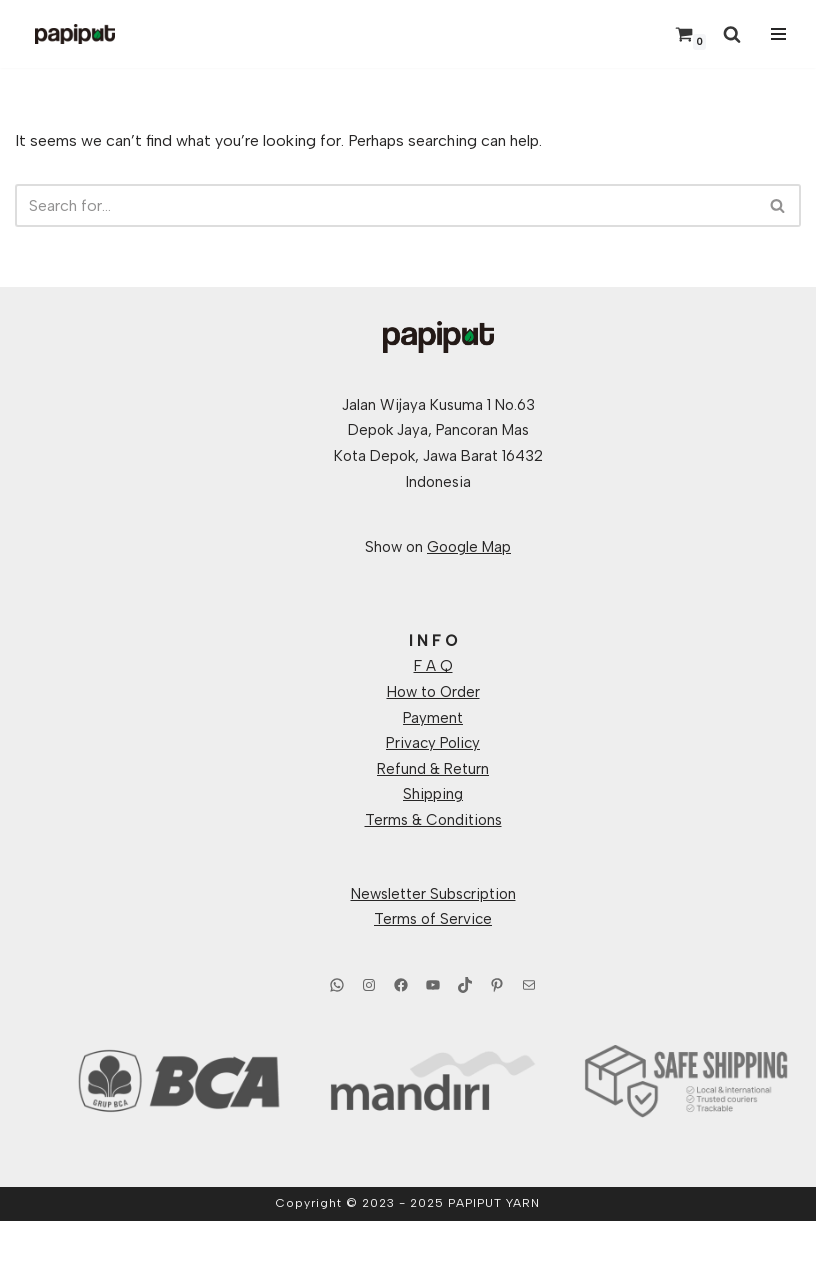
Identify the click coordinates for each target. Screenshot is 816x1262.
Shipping (433, 794)
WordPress (477, 1241)
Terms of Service (433, 919)
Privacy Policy (433, 743)
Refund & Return (433, 769)
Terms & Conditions (433, 820)
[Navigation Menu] (776, 34)
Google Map (469, 547)
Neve (316, 1241)
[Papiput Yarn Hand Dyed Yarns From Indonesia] (75, 34)
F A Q (433, 666)
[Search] (732, 34)
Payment (433, 718)
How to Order (433, 692)
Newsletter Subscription (433, 894)
